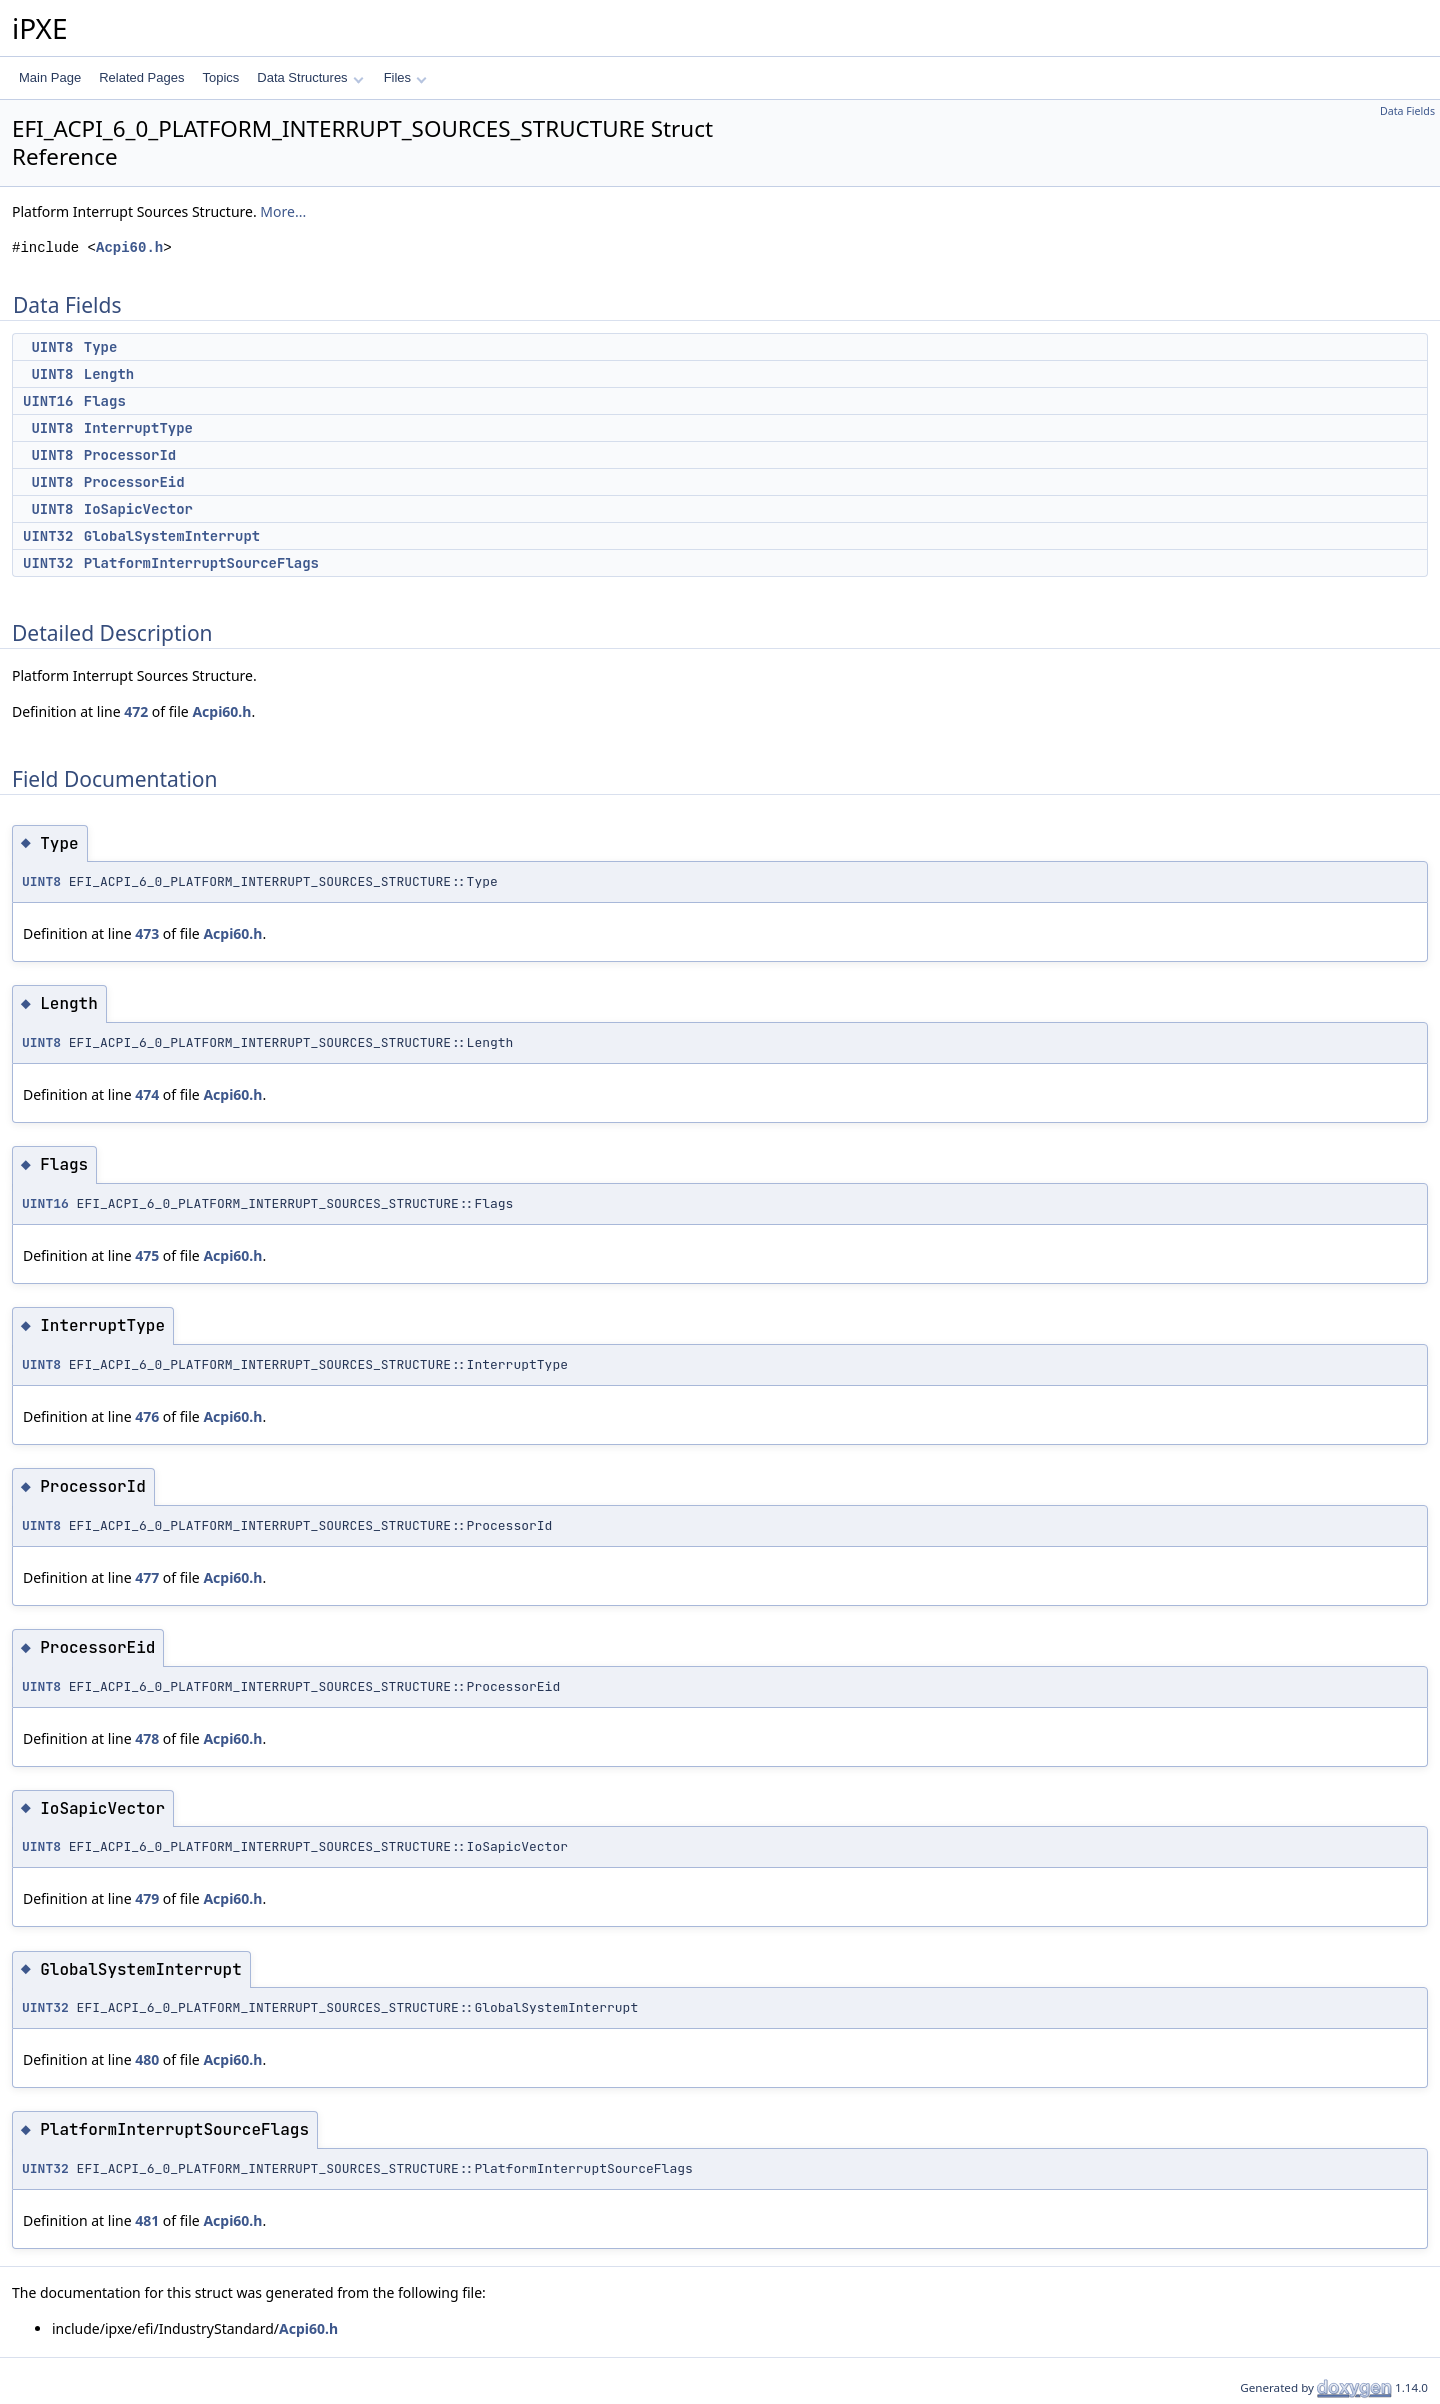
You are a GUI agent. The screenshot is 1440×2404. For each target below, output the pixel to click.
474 (147, 1094)
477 (147, 1577)
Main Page (50, 77)
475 (147, 1255)
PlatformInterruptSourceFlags (201, 563)
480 (147, 2059)
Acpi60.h (129, 247)
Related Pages (141, 77)
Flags (105, 401)
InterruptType (138, 428)
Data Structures (310, 77)
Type (101, 347)
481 (147, 2220)
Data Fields (1407, 111)
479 (147, 1898)
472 (136, 711)
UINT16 (48, 401)
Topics (220, 77)
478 (147, 1738)
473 (147, 933)
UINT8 (52, 347)
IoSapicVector (138, 509)
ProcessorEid (134, 482)
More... (283, 211)
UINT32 (48, 536)
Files (405, 77)
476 (147, 1416)
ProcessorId (130, 455)
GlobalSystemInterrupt (172, 536)
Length (109, 374)
